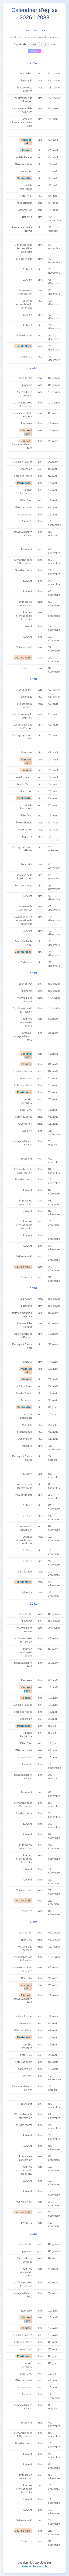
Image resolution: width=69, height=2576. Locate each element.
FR (35, 30)
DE (28, 30)
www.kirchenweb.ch (49, 37)
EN (43, 30)
